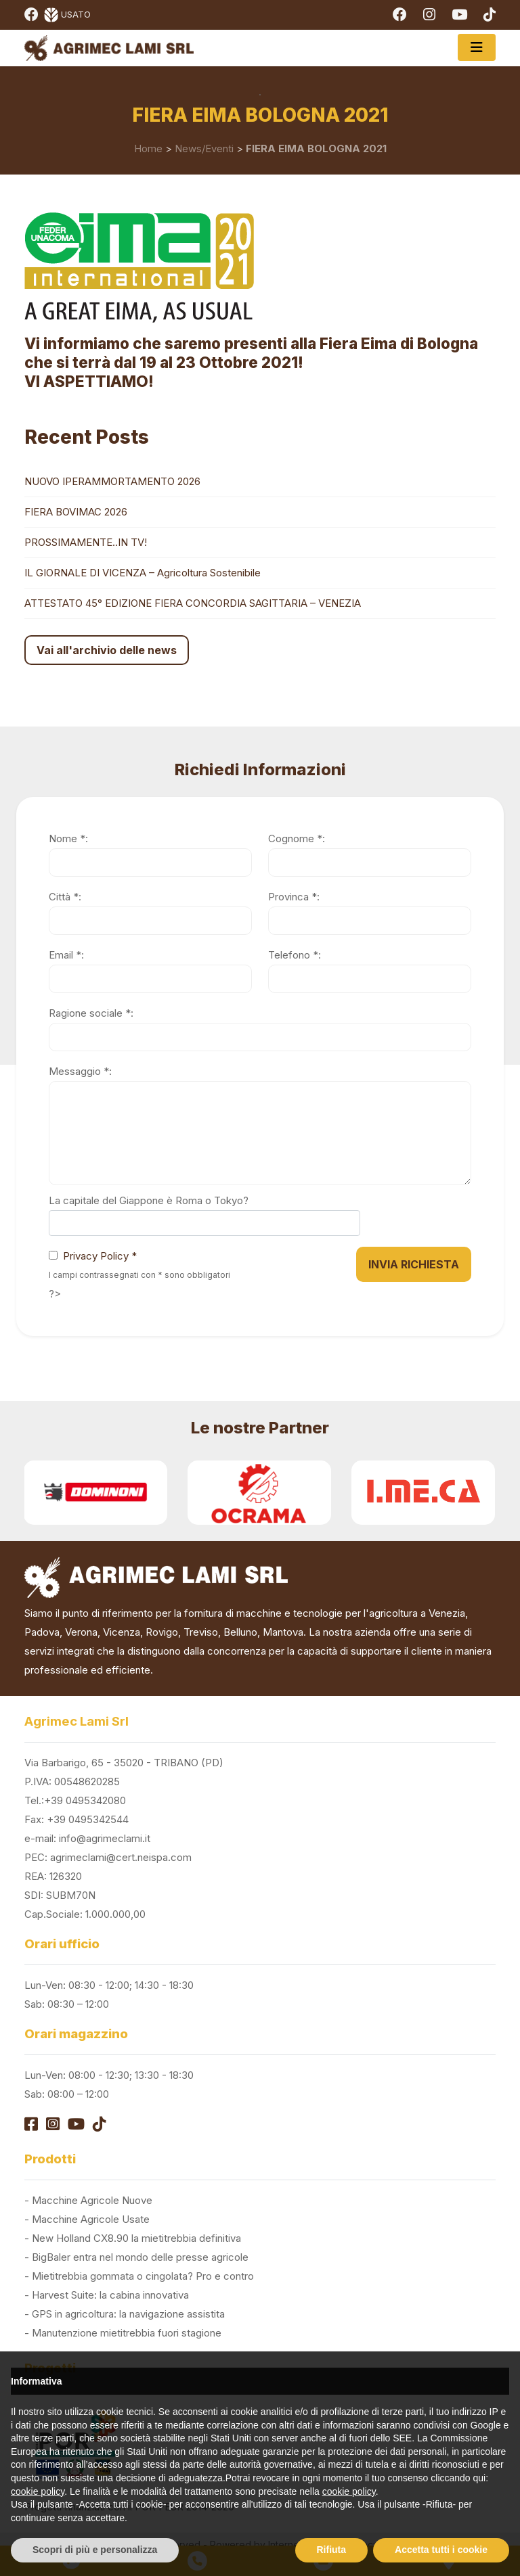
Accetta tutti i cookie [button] (441, 2549)
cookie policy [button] (37, 2491)
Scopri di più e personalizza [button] (94, 2549)
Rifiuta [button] (332, 2549)
